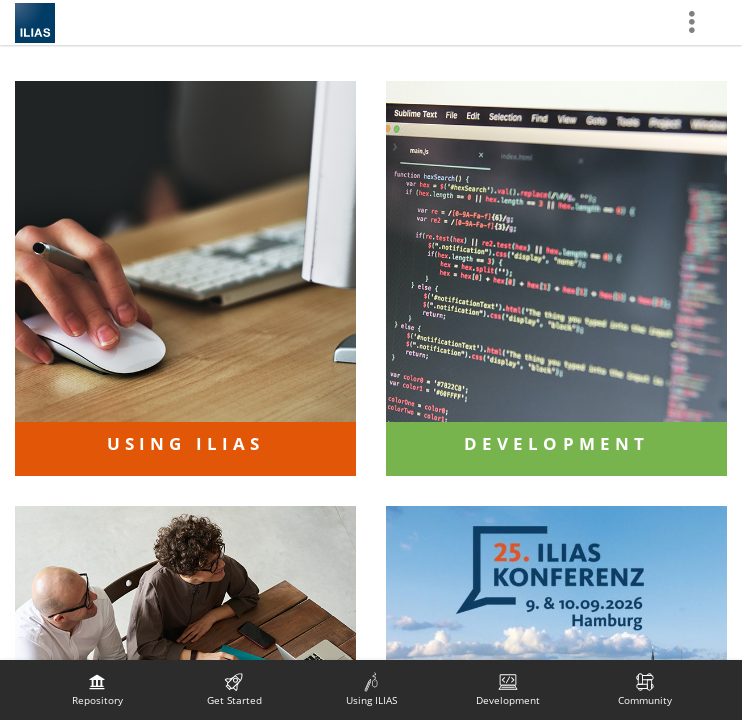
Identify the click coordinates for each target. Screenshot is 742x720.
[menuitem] (97, 690)
